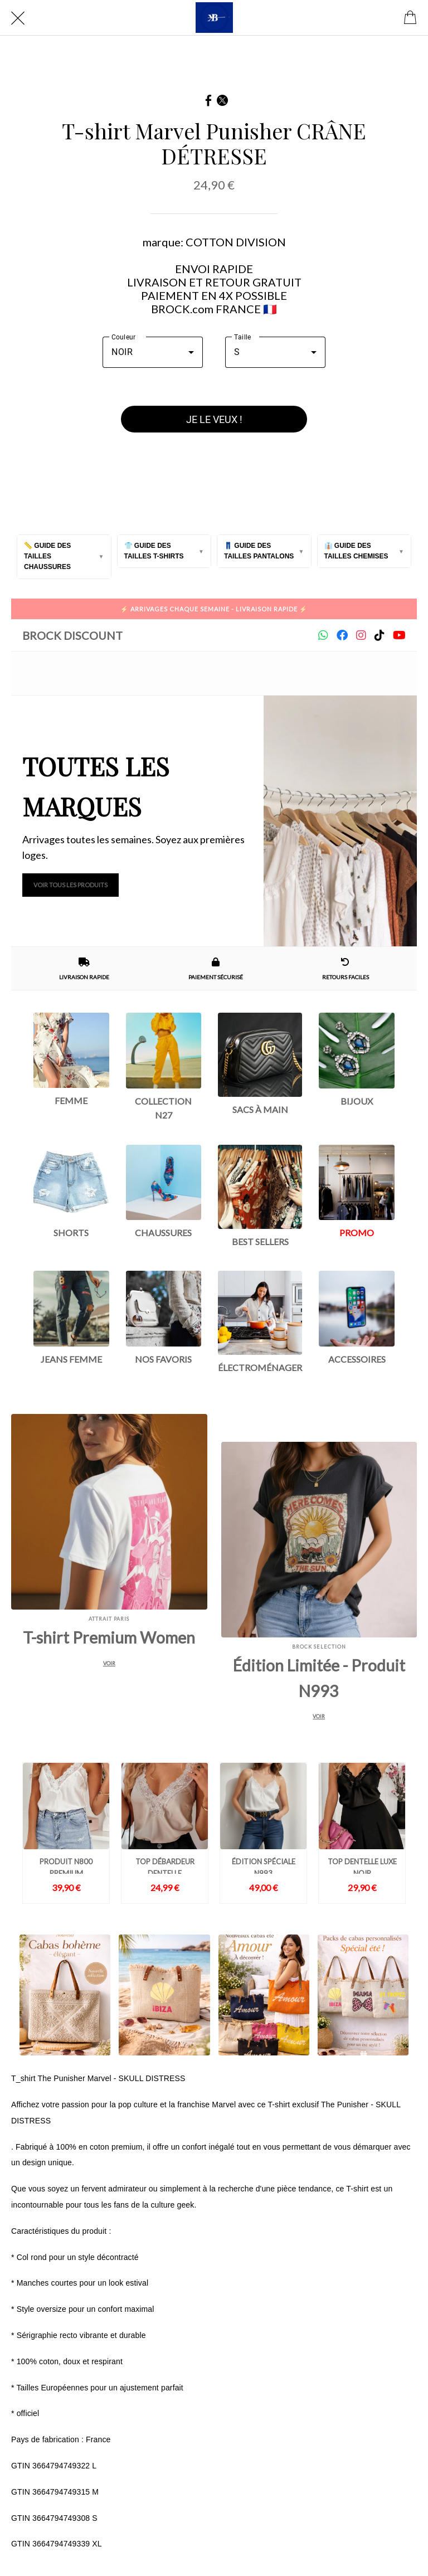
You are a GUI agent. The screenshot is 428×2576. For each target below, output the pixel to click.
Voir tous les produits (70, 884)
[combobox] (152, 352)
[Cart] (410, 17)
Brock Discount (72, 635)
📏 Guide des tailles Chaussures (47, 556)
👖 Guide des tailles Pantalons (259, 551)
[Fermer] (18, 18)
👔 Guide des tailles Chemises (356, 551)
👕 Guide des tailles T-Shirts (154, 551)
